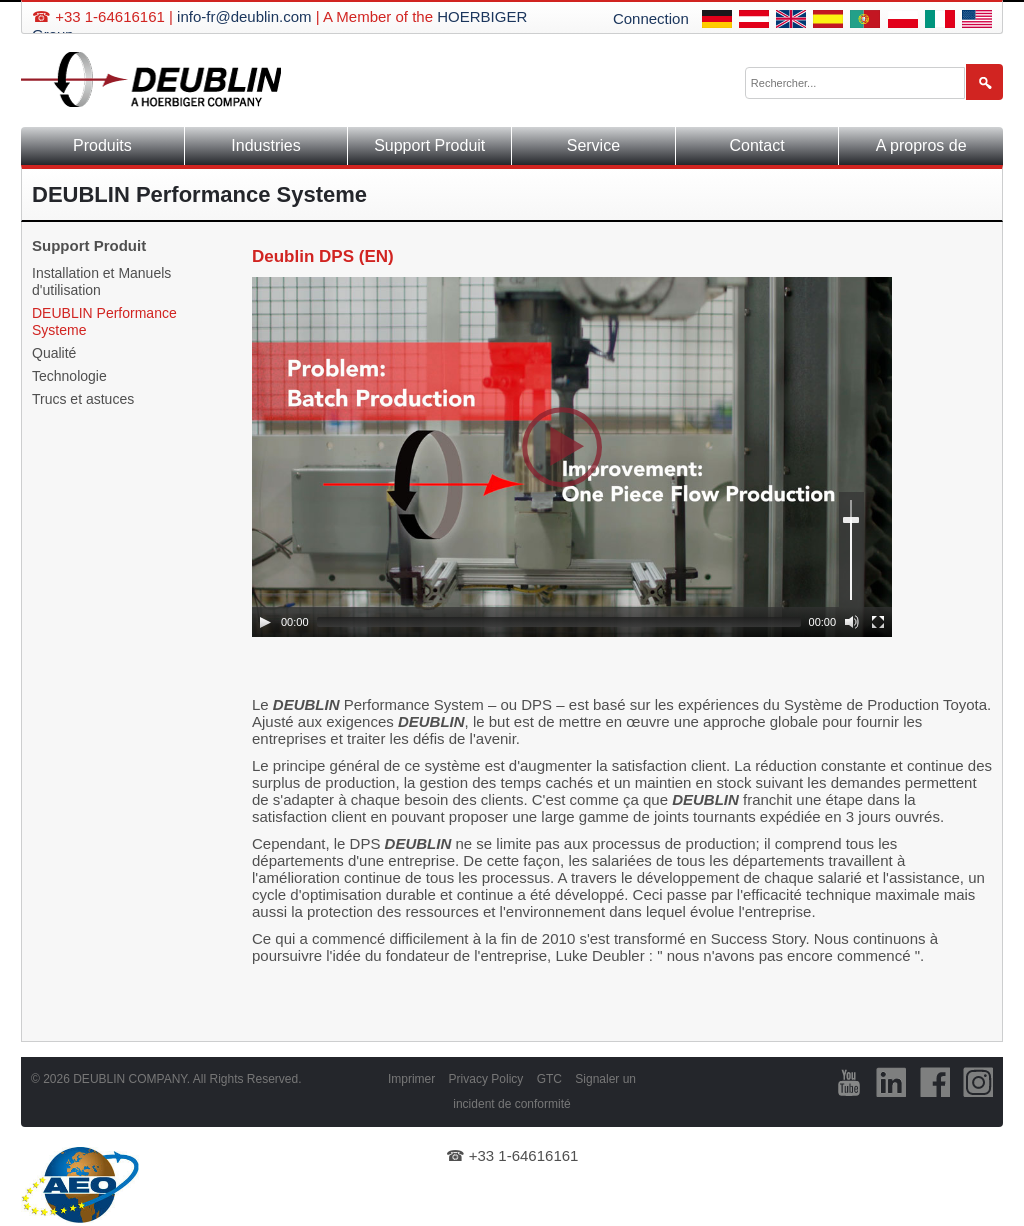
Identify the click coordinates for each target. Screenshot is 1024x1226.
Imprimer (411, 1079)
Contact (757, 145)
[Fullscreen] (878, 622)
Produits (102, 145)
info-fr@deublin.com (244, 16)
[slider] (559, 622)
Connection (651, 18)
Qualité (54, 353)
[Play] (265, 622)
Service (593, 145)
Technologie (69, 376)
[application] (572, 457)
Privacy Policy (486, 1079)
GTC (549, 1079)
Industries (265, 145)
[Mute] (852, 622)
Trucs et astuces (83, 399)
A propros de (921, 145)
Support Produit (429, 145)
